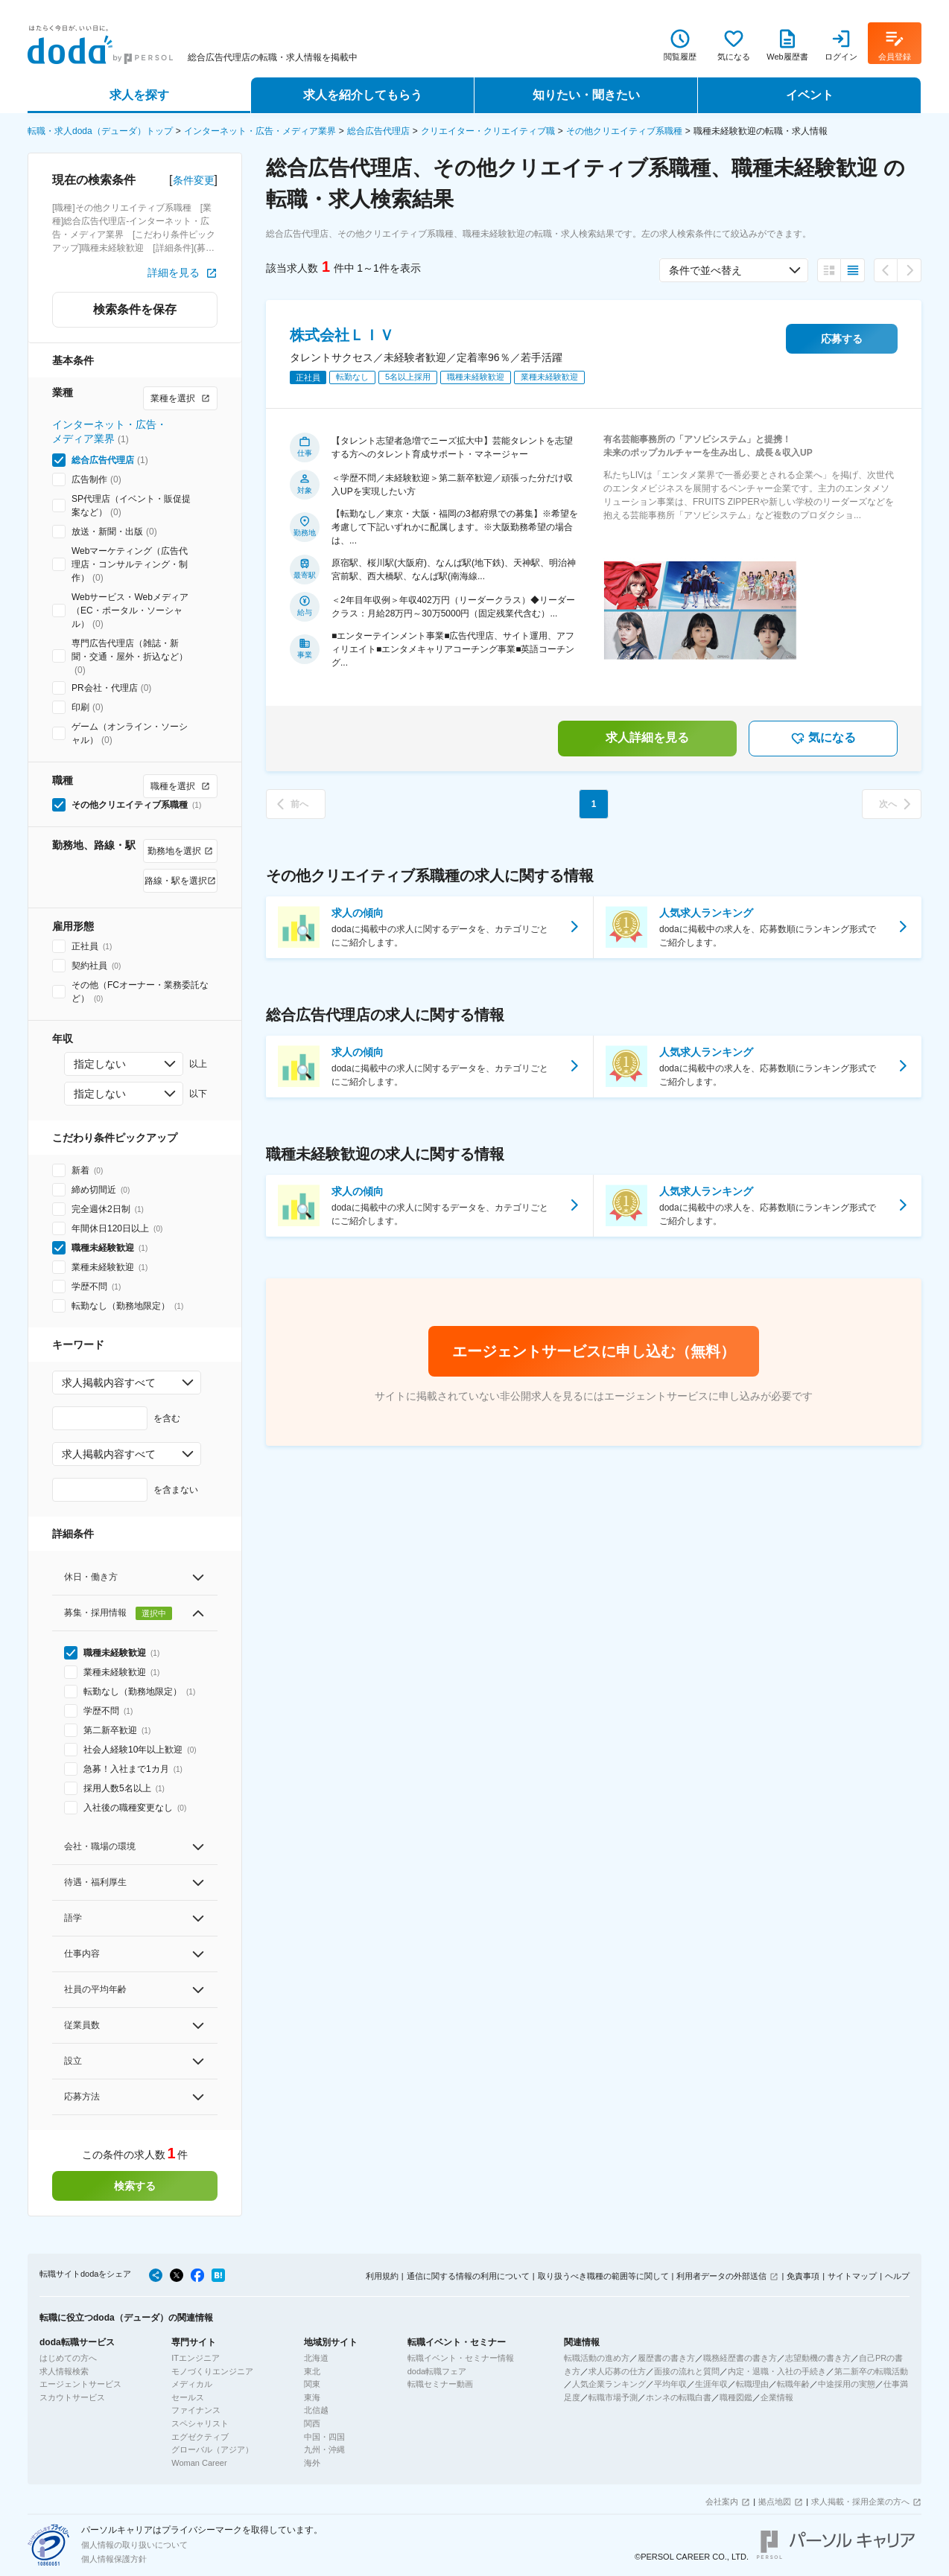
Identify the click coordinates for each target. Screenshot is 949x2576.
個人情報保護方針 (114, 2558)
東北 (312, 2371)
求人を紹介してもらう (362, 95)
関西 (312, 2423)
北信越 (316, 2410)
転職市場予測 (613, 2397)
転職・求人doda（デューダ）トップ (100, 131)
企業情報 (777, 2397)
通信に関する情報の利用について (468, 2275)
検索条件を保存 (135, 309)
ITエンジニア (195, 2357)
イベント (810, 95)
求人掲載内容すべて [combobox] (109, 1383)
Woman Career (198, 2462)
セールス (187, 2397)
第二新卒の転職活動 (871, 2371)
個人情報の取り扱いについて (134, 2544)
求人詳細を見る (647, 737)
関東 (312, 2383)
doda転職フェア (436, 2371)
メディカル (191, 2383)
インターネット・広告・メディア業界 (260, 131)
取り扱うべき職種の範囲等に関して (603, 2275)
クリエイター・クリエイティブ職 (488, 131)
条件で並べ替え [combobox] (705, 270)
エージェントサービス (80, 2383)
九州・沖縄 (324, 2449)
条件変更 (194, 180)
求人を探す (139, 95)
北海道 (316, 2357)
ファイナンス (195, 2410)
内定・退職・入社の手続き (777, 2371)
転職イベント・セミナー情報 (460, 2357)
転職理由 (752, 2383)
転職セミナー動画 (440, 2383)
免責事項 (803, 2275)
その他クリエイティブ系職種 (624, 131)
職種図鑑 (736, 2397)
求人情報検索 (64, 2371)
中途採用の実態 (846, 2383)
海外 (312, 2462)
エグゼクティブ (200, 2436)
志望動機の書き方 (818, 2357)
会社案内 (721, 2501)
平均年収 (670, 2383)
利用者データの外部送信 (721, 2275)
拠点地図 (774, 2501)
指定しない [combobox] (100, 1064)
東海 (312, 2397)
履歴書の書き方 (666, 2357)
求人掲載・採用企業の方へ (860, 2501)
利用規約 (382, 2275)
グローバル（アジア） (212, 2449)
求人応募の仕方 (617, 2371)
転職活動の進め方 (596, 2357)
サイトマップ (852, 2275)
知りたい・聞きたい (586, 95)
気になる (823, 738)
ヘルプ (897, 2275)
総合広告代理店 (378, 131)
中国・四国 (324, 2436)
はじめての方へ (68, 2357)
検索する (135, 2186)
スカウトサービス (72, 2397)
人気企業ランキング (609, 2383)
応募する (842, 339)
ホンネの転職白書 (678, 2397)
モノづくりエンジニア (212, 2371)
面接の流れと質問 (687, 2371)
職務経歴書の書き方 (740, 2357)
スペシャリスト (200, 2423)
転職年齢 (793, 2383)
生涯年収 (711, 2383)
